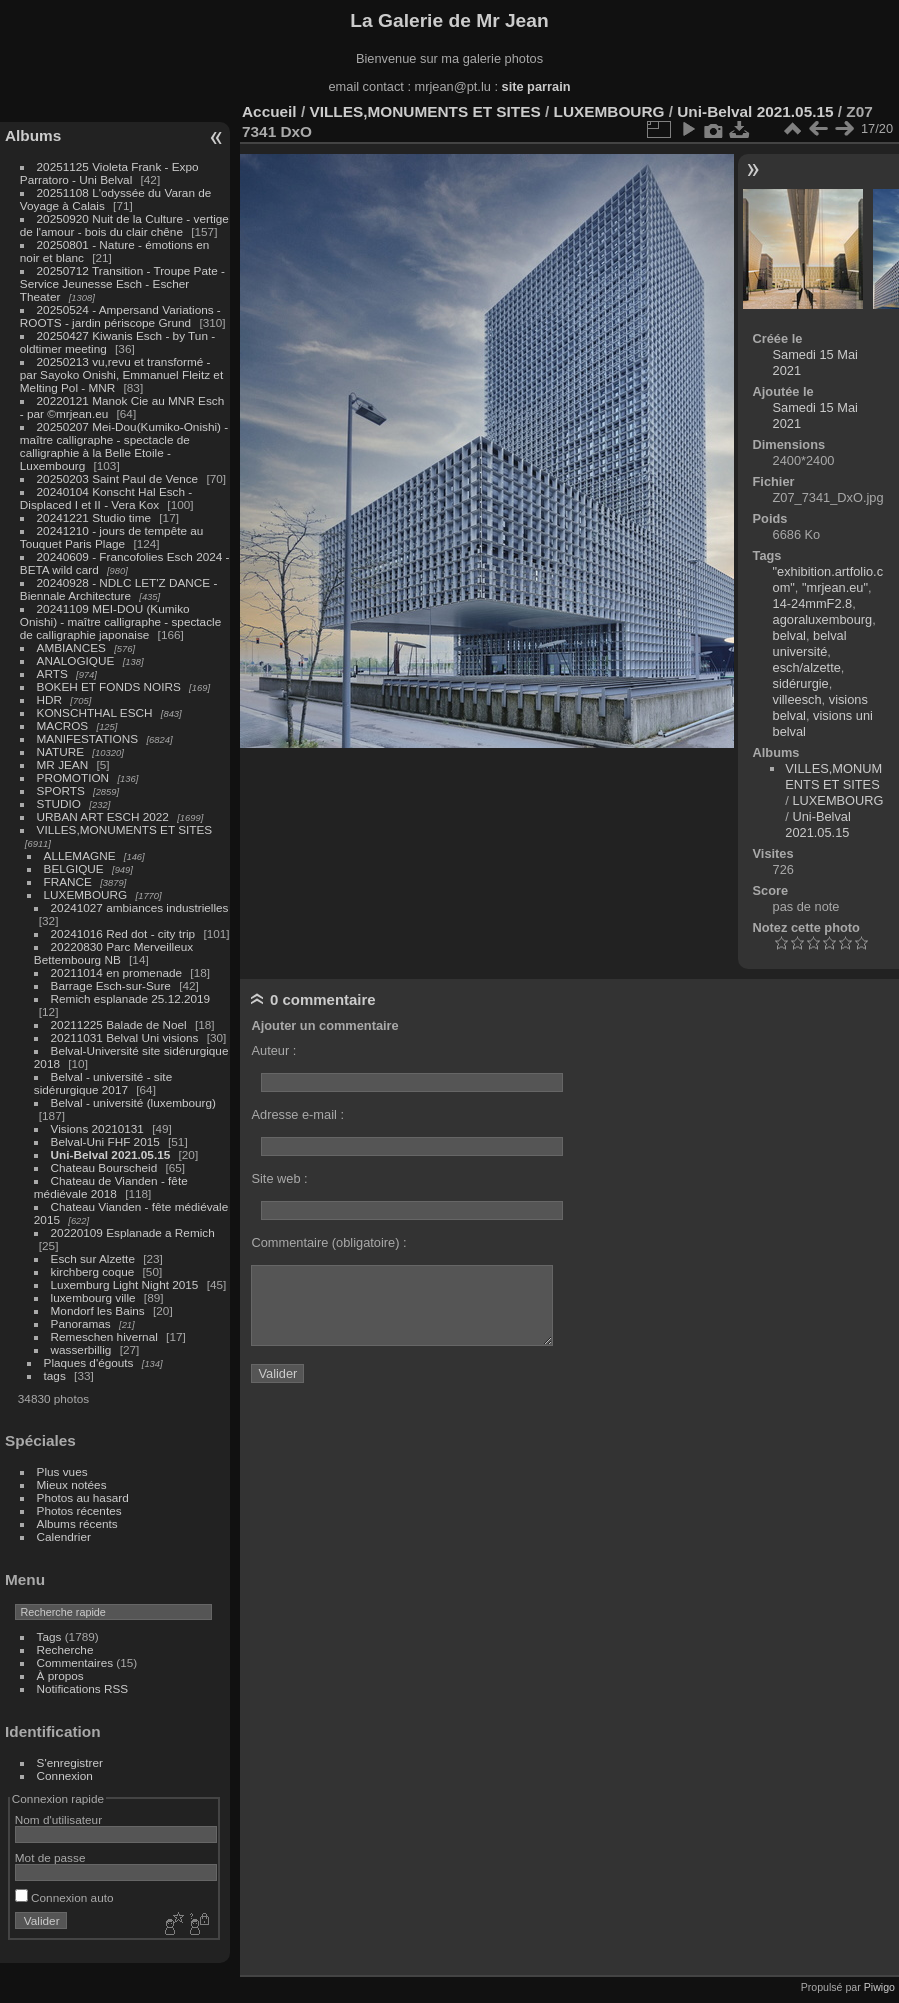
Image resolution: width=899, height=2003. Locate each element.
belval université (810, 643)
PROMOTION (73, 777)
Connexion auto (64, 1897)
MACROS (63, 725)
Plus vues (62, 1471)
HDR (50, 699)
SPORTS (61, 790)
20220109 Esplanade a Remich (133, 1232)
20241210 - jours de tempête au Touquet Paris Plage (112, 537)
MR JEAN (63, 764)
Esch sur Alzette (93, 1258)
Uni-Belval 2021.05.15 (111, 1154)
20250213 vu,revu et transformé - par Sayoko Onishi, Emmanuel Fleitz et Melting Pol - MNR (121, 374)
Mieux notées (72, 1484)
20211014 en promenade (117, 972)
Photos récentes (79, 1510)
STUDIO (59, 803)
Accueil (269, 111)
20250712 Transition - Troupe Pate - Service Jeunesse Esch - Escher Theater (122, 283)
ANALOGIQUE (76, 660)
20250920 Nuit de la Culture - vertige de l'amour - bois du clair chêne (124, 225)
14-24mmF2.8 (813, 603)
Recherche (65, 1649)
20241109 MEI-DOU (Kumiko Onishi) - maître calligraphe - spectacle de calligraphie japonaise (120, 621)
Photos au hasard (83, 1497)
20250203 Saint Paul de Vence (118, 478)
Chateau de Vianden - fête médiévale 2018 (111, 1187)
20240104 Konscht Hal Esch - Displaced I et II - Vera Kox (106, 498)
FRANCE (68, 881)
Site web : (279, 1178)
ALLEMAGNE (80, 855)
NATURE (61, 751)
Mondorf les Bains (98, 1310)
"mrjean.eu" (835, 587)
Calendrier (64, 1536)
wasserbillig (81, 1349)
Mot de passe (50, 1857)
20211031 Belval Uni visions (125, 1037)
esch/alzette (807, 667)
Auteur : (273, 1050)
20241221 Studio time (96, 517)
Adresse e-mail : (297, 1114)
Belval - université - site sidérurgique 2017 (103, 1083)
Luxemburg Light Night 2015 (125, 1284)
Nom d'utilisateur (58, 1819)
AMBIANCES (71, 647)
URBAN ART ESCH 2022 (103, 816)
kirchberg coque (93, 1271)
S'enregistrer (70, 1762)
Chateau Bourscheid (104, 1167)
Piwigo (879, 1987)
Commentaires (75, 1662)
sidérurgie (801, 683)
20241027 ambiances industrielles (140, 907)
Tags (49, 1636)
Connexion (65, 1775)
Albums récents (77, 1523)
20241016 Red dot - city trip (123, 933)
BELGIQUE (74, 868)
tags (55, 1375)
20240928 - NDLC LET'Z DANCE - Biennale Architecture (119, 589)
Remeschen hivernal (104, 1336)
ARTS (52, 673)
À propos (60, 1675)
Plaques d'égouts (89, 1362)
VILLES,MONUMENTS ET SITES (125, 829)
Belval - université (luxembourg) (133, 1102)
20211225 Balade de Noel (119, 1024)
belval (789, 635)
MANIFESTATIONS (88, 738)
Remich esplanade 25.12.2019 (131, 998)
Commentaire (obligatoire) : (328, 1242)
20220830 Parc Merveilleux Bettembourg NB (113, 953)
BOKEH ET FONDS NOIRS (109, 686)
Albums (33, 135)
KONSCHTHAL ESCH (95, 712)
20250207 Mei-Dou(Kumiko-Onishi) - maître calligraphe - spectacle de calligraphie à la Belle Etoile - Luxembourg (124, 446)
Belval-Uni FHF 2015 (105, 1141)
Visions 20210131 (97, 1128)
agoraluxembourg (823, 619)
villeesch (797, 699)
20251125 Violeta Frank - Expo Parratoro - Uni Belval (109, 173)
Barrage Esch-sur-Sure (111, 985)
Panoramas (81, 1323)
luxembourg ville (93, 1297)
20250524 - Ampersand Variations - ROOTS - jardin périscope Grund (120, 316)
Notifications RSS (83, 1688)
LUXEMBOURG (86, 894)
